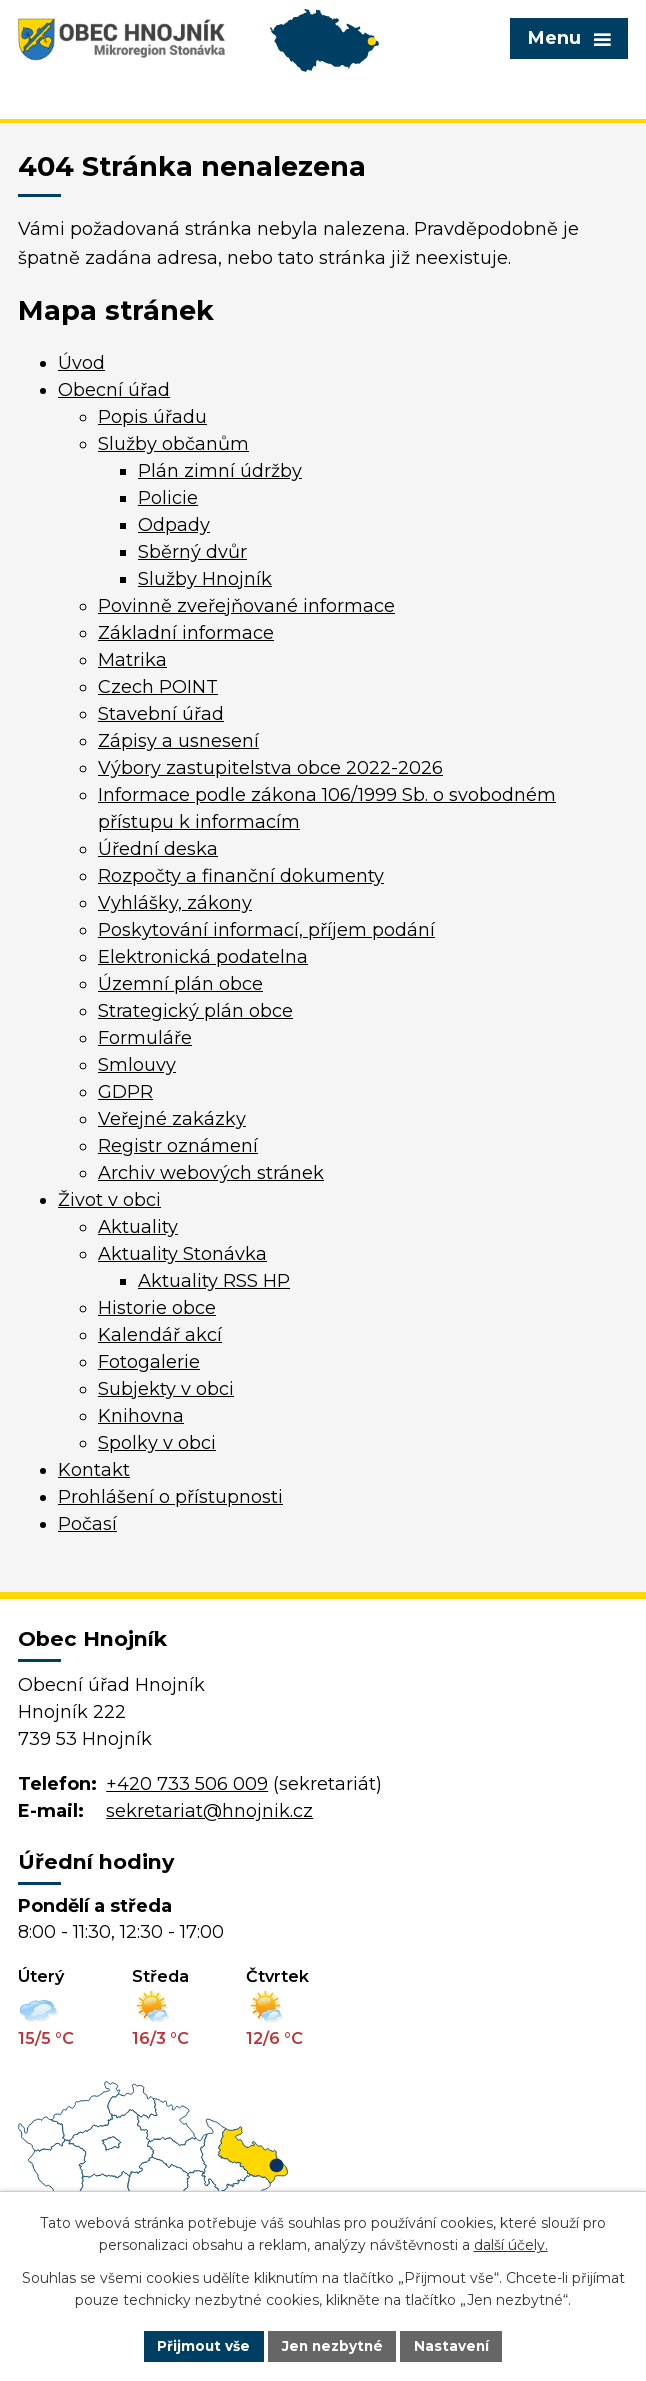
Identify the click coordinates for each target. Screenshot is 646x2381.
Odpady (174, 525)
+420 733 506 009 (187, 1784)
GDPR (125, 1092)
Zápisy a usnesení (178, 741)
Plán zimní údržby (220, 471)
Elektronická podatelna (203, 957)
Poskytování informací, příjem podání (266, 930)
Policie (168, 498)
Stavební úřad (161, 714)
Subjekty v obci (166, 1389)
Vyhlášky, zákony (175, 903)
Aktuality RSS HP (214, 1281)
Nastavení (455, 2345)
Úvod (81, 363)
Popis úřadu (152, 417)
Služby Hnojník (205, 579)
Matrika (132, 660)
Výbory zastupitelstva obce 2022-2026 (270, 768)
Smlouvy (137, 1065)
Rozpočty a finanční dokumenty (241, 876)
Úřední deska (158, 849)
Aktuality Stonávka (182, 1254)
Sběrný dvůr (192, 552)
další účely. (511, 2245)
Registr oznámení (178, 1146)
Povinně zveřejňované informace (246, 606)
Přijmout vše (201, 2345)
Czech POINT (158, 687)
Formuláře (145, 1038)
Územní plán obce (180, 984)
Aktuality (138, 1227)
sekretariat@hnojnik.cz (209, 1811)
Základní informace (186, 633)
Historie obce (157, 1308)
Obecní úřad (114, 390)
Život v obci (109, 1200)
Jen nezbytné (332, 2345)
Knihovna (141, 1416)
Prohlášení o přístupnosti (170, 1497)
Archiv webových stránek (211, 1173)
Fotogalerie (149, 1362)
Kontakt (94, 1470)
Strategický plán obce (195, 1011)
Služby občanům (173, 444)
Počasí (87, 1524)
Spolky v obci (157, 1443)
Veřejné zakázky (172, 1119)
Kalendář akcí (160, 1335)
